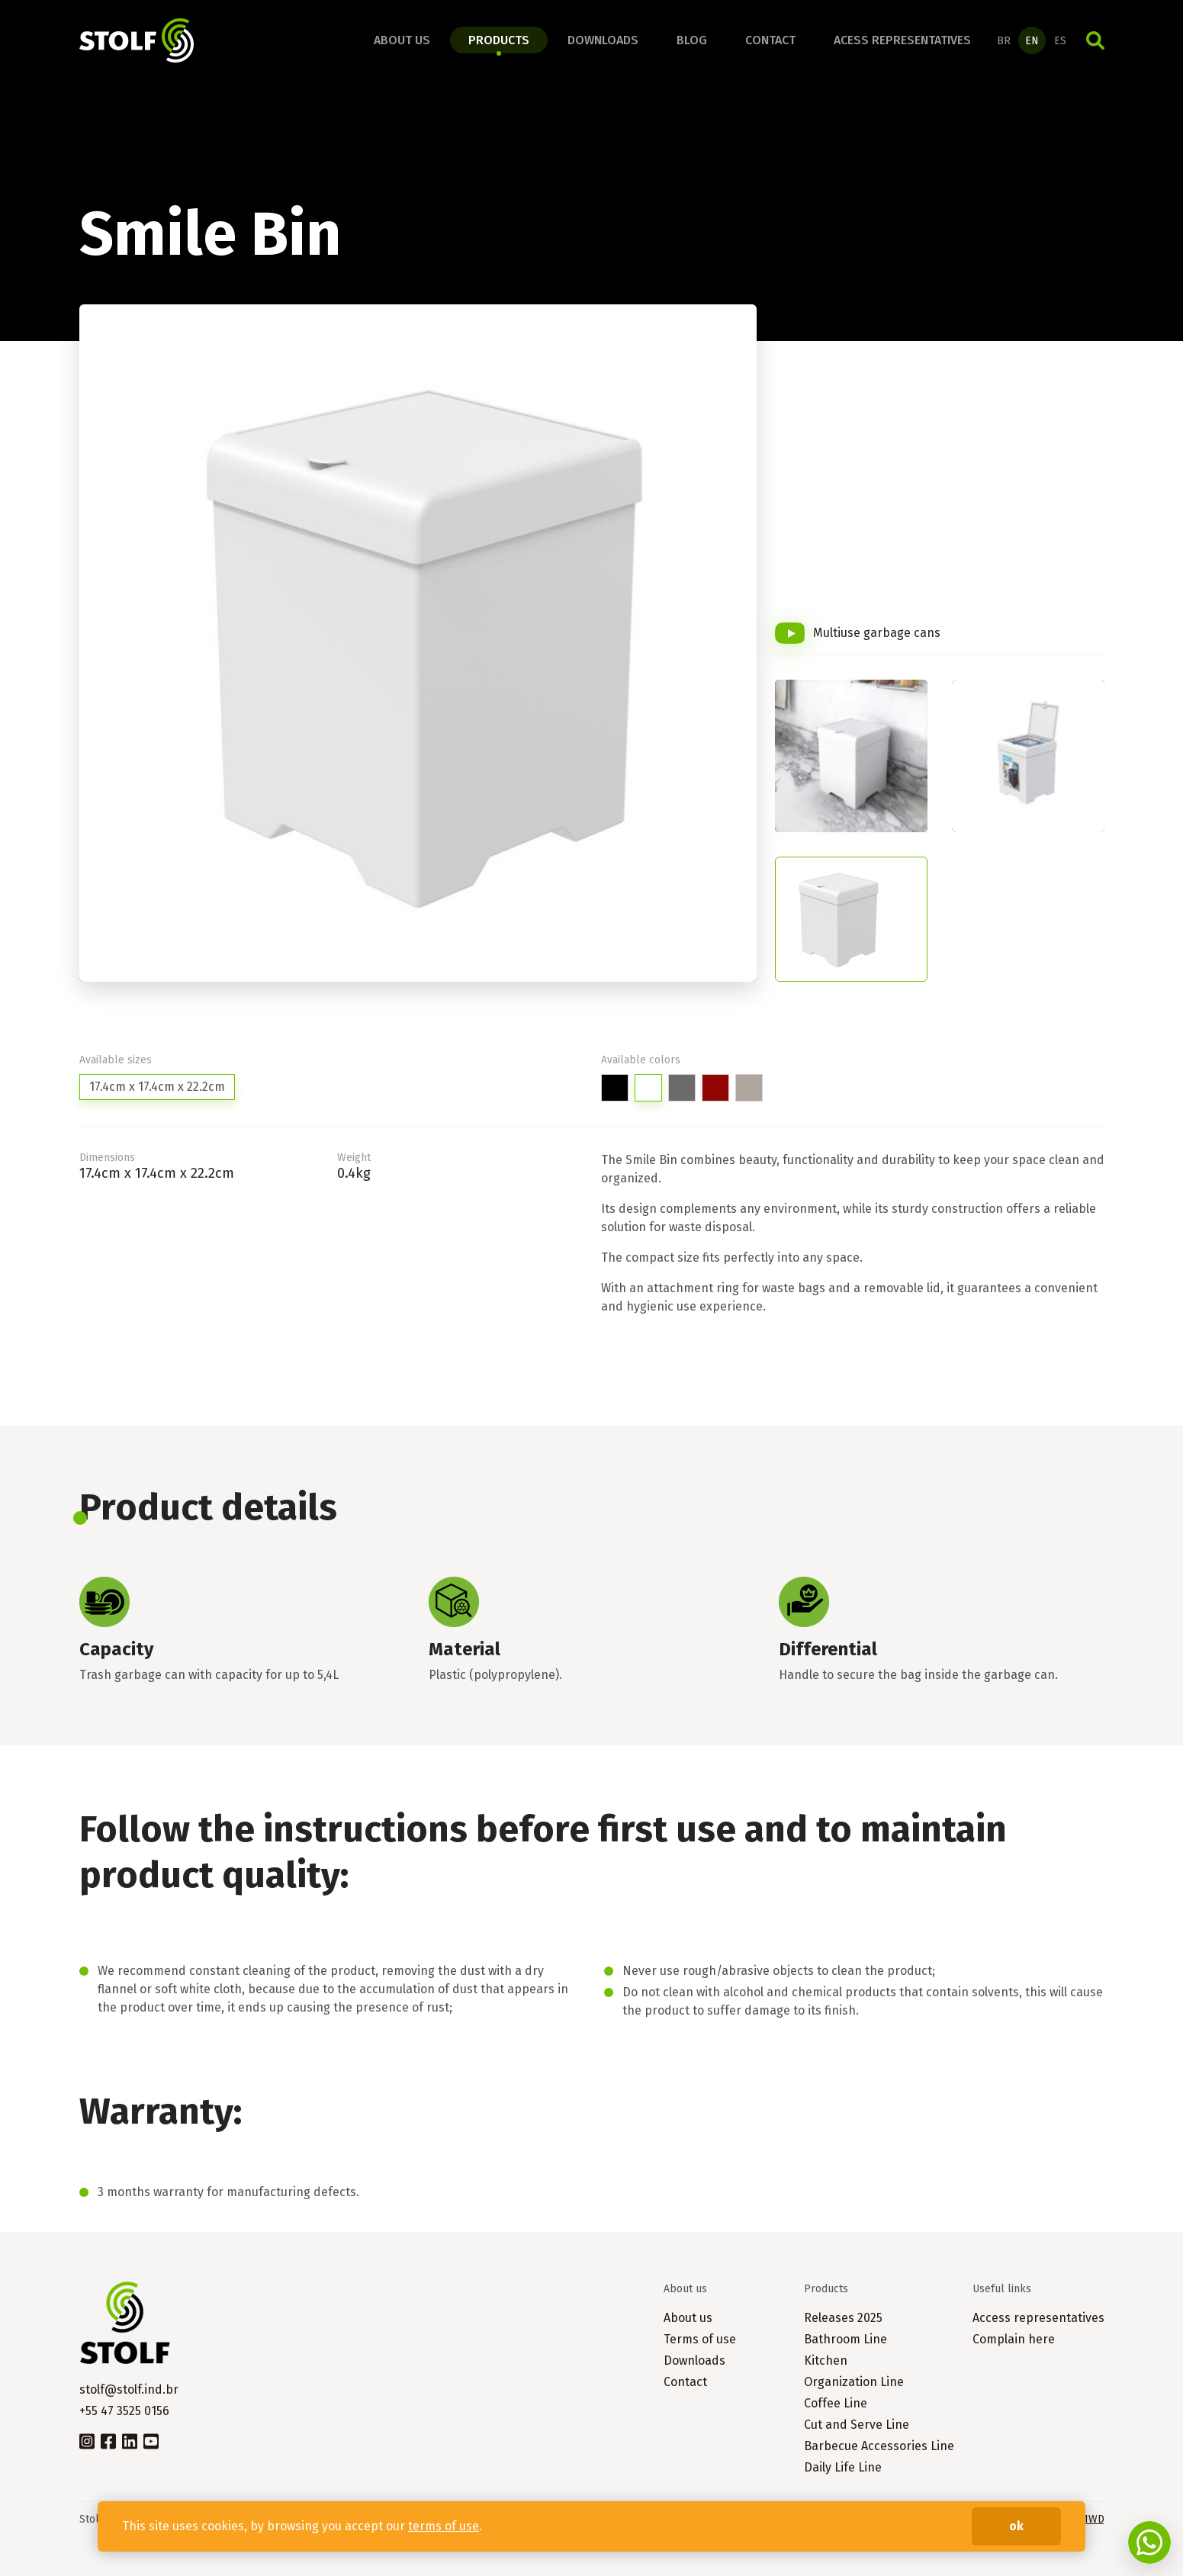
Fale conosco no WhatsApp (1149, 2542)
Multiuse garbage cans (876, 633)
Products (498, 40)
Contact (770, 40)
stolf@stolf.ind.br (128, 2389)
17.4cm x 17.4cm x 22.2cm (157, 1086)
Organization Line (854, 2382)
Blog (692, 40)
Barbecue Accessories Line (879, 2446)
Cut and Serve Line (856, 2424)
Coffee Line (835, 2403)
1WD (1093, 2519)
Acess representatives (902, 40)
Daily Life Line (843, 2467)
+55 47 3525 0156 (124, 2411)
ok (1016, 2526)
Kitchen (825, 2360)
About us (402, 40)
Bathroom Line (845, 2339)
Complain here (1013, 2339)
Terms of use (700, 2339)
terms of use (443, 2526)
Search (1095, 40)
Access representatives (1038, 2318)
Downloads (602, 40)
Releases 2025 (843, 2318)
